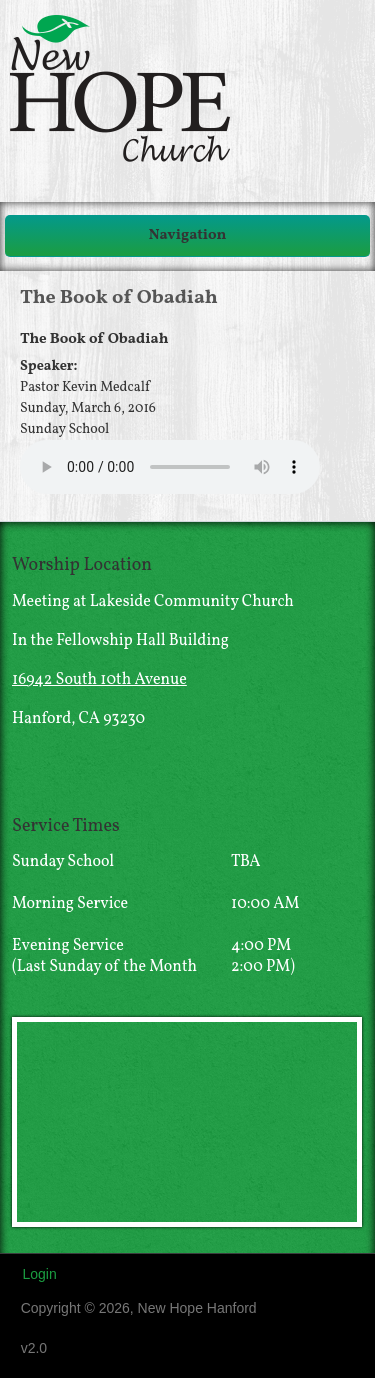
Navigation (188, 235)
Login (39, 1274)
